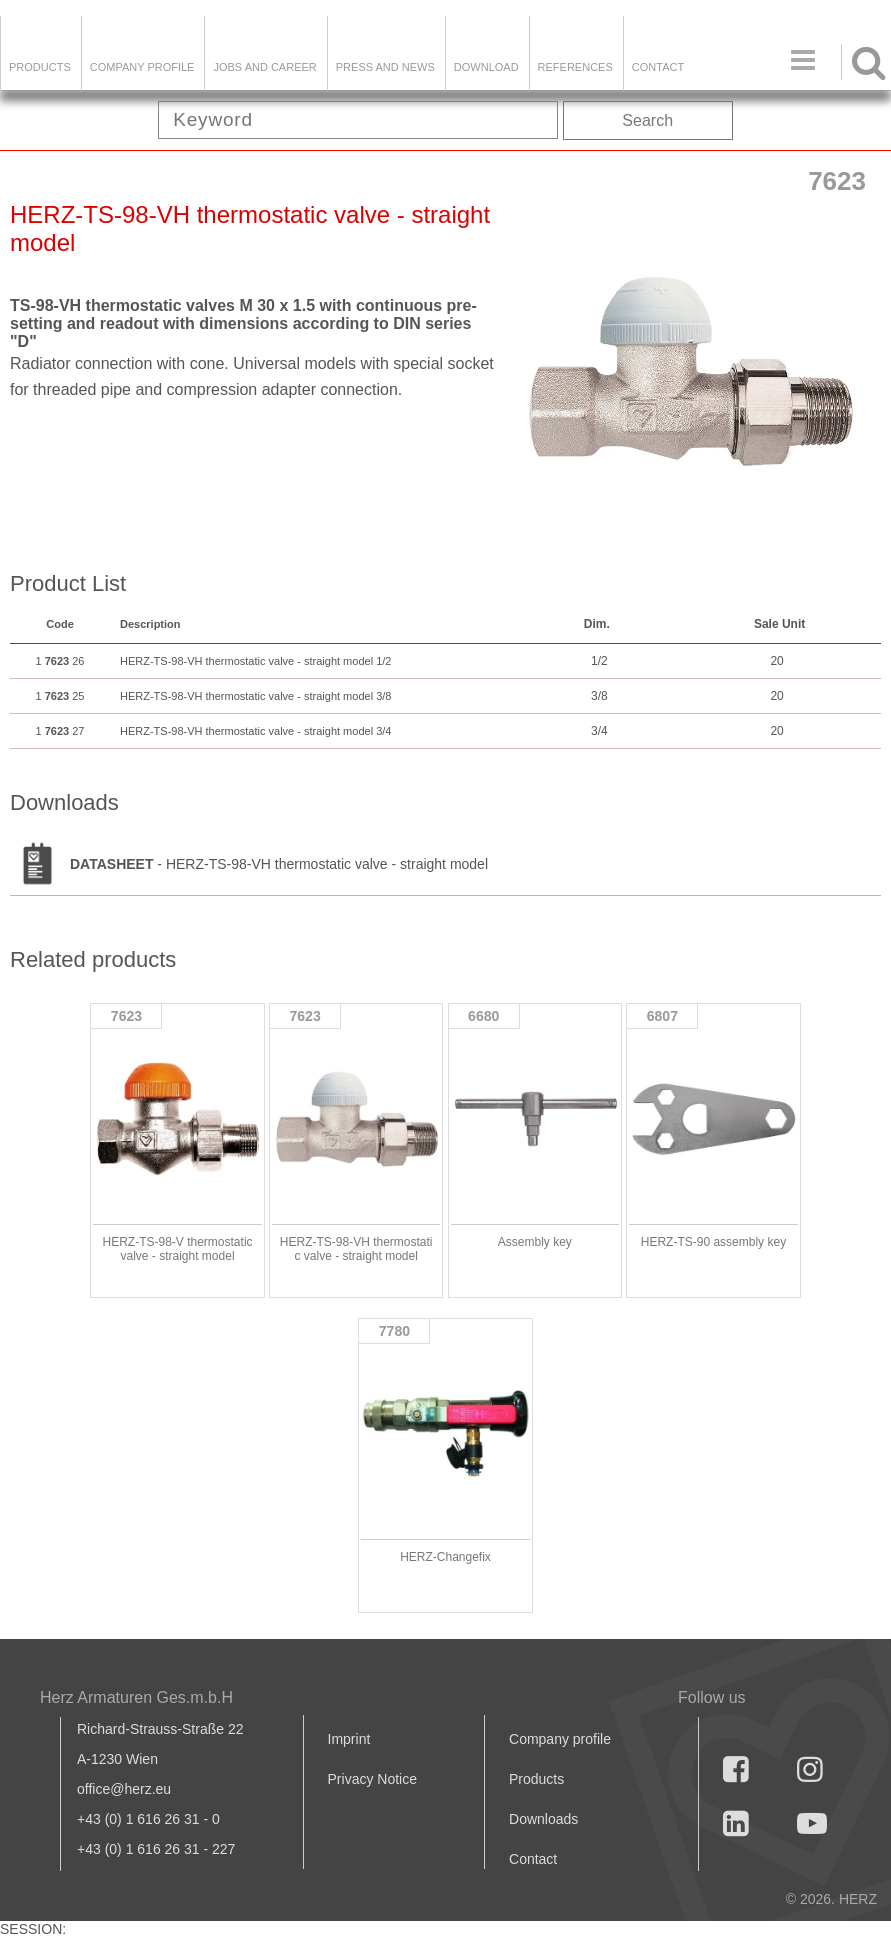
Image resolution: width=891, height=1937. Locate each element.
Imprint (349, 1739)
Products (40, 67)
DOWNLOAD (486, 67)
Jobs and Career (264, 67)
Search (647, 120)
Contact (658, 67)
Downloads (543, 1819)
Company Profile (142, 67)
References (575, 67)
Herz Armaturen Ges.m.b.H (136, 1697)
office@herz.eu (124, 1789)
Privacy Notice (372, 1779)
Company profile (560, 1739)
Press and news (385, 67)
